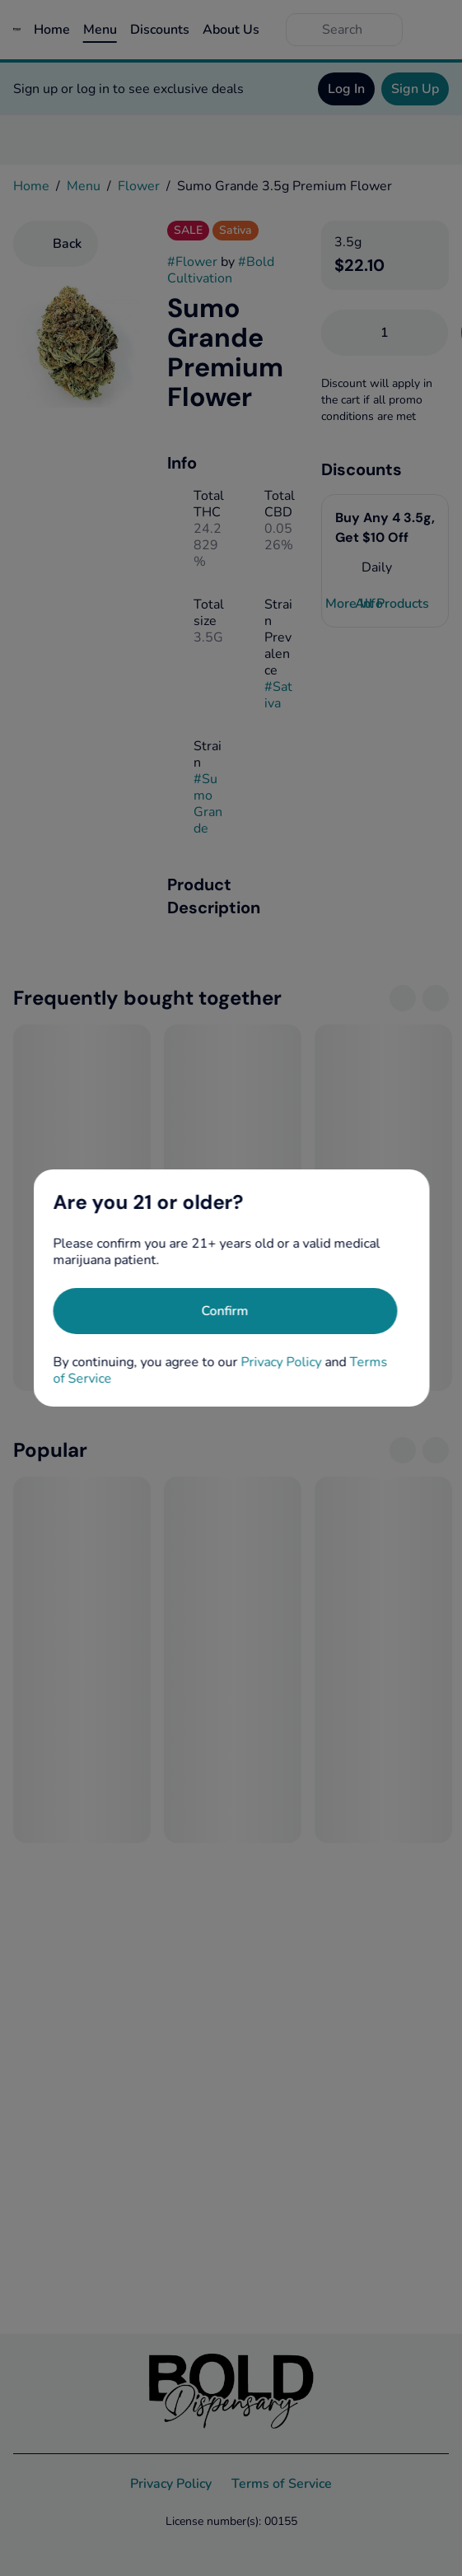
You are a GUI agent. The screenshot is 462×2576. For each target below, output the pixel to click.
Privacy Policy (280, 1362)
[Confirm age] (225, 1311)
